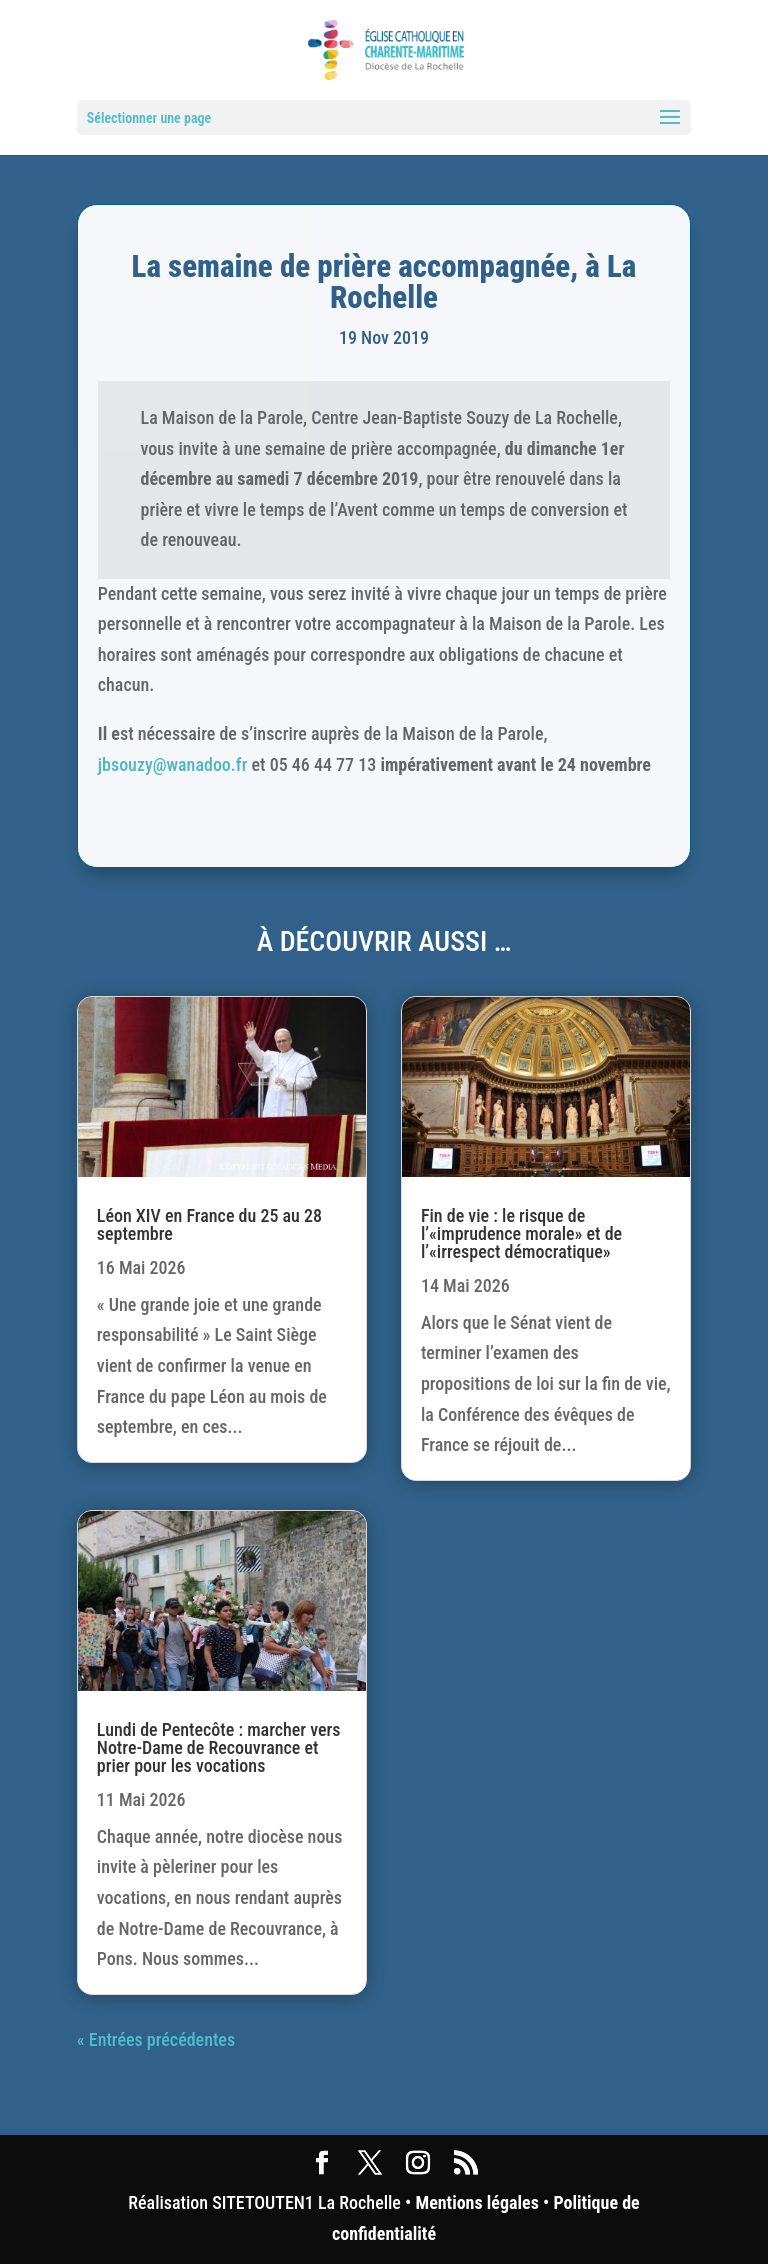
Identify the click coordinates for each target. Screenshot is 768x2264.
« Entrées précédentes (156, 2039)
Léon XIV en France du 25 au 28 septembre (209, 1224)
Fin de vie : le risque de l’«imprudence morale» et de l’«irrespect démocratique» (521, 1233)
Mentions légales (476, 2202)
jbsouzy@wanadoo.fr (173, 764)
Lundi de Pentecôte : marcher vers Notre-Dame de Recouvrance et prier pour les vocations (219, 1747)
